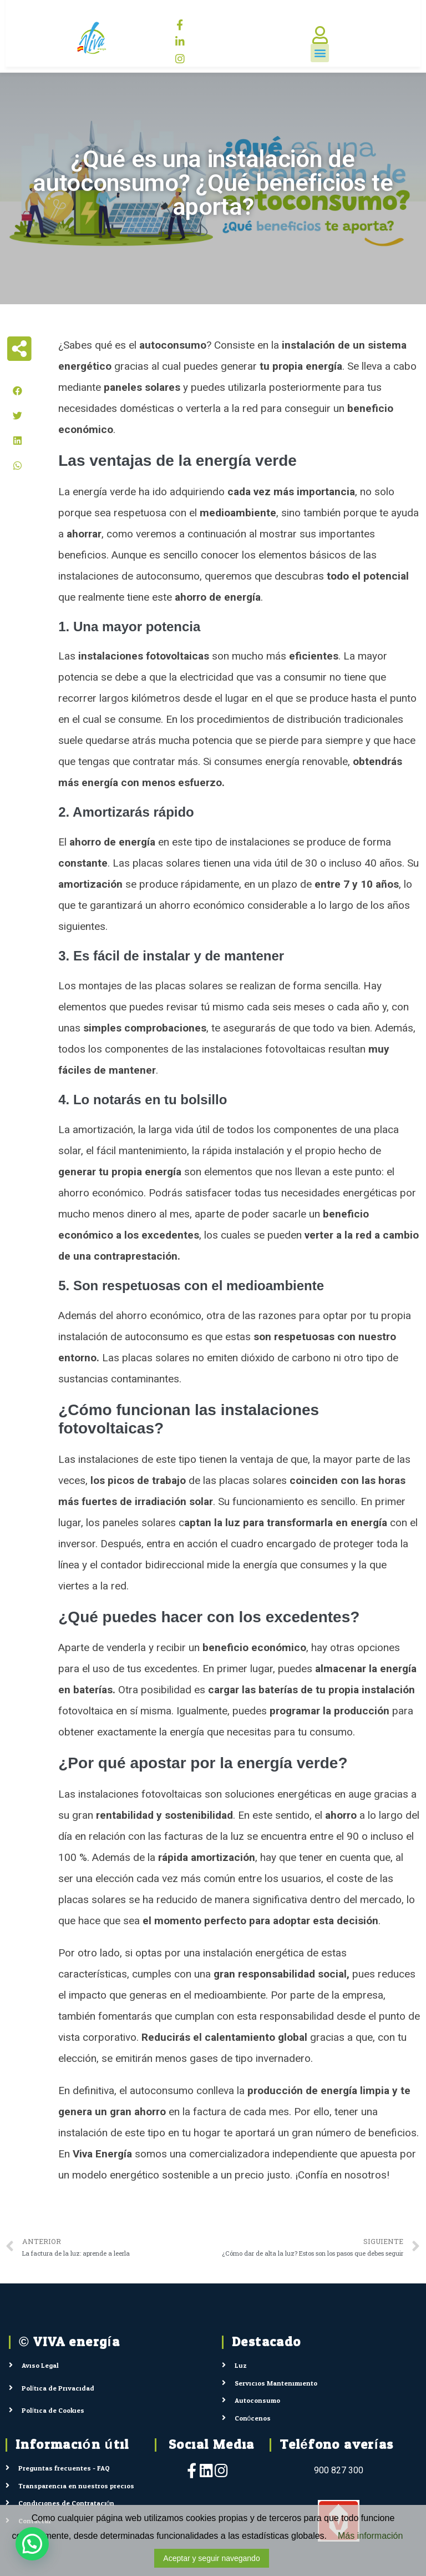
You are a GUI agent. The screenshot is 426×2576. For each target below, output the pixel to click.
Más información (370, 2535)
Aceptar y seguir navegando (211, 2558)
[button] (320, 53)
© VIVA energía (69, 2342)
